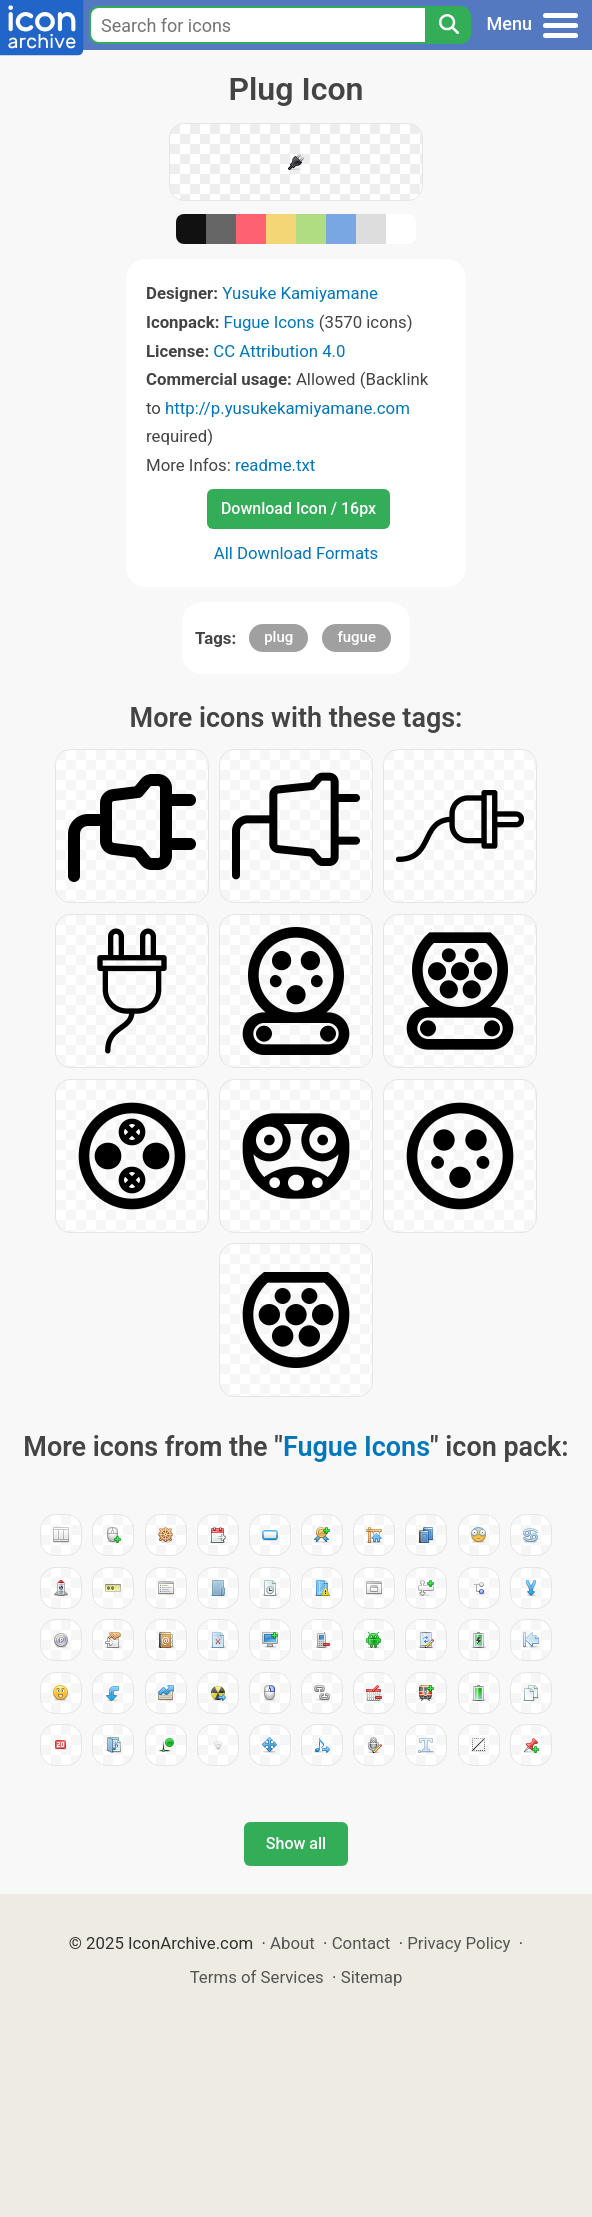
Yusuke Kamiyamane (300, 293)
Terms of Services (257, 1977)
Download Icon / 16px (298, 508)
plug (278, 637)
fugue (356, 637)
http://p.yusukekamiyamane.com (287, 408)
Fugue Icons (269, 322)
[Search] (448, 25)
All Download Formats (296, 553)
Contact (361, 1943)
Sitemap (372, 1977)
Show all (296, 1843)
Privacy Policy (458, 1943)
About (292, 1943)
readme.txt (275, 465)
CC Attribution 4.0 (279, 351)
